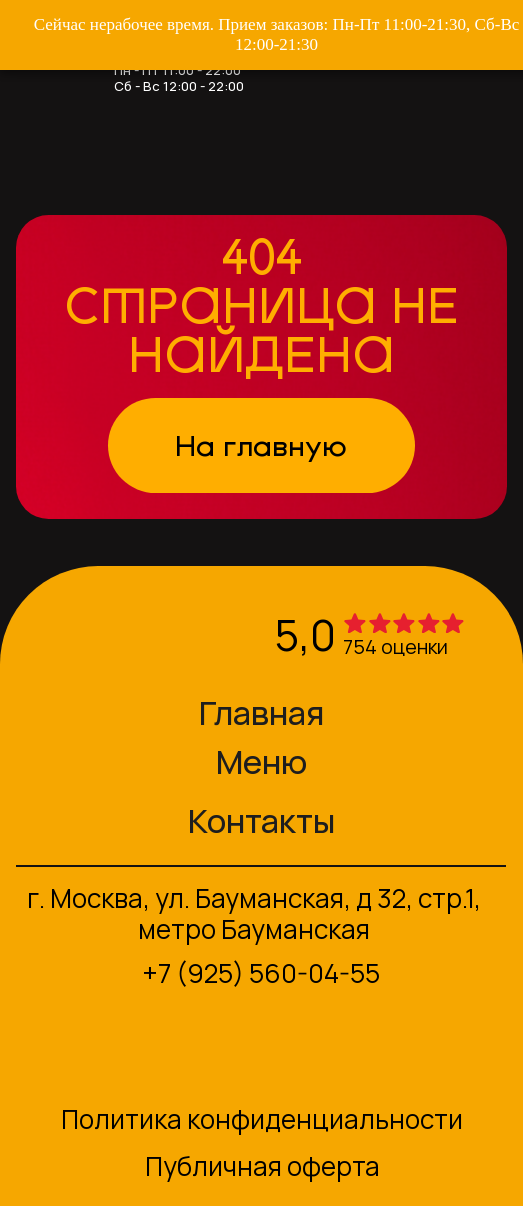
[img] (70, 636)
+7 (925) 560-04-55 (261, 973)
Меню (261, 761)
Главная (261, 712)
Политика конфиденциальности (262, 1119)
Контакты (261, 820)
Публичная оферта (262, 1166)
